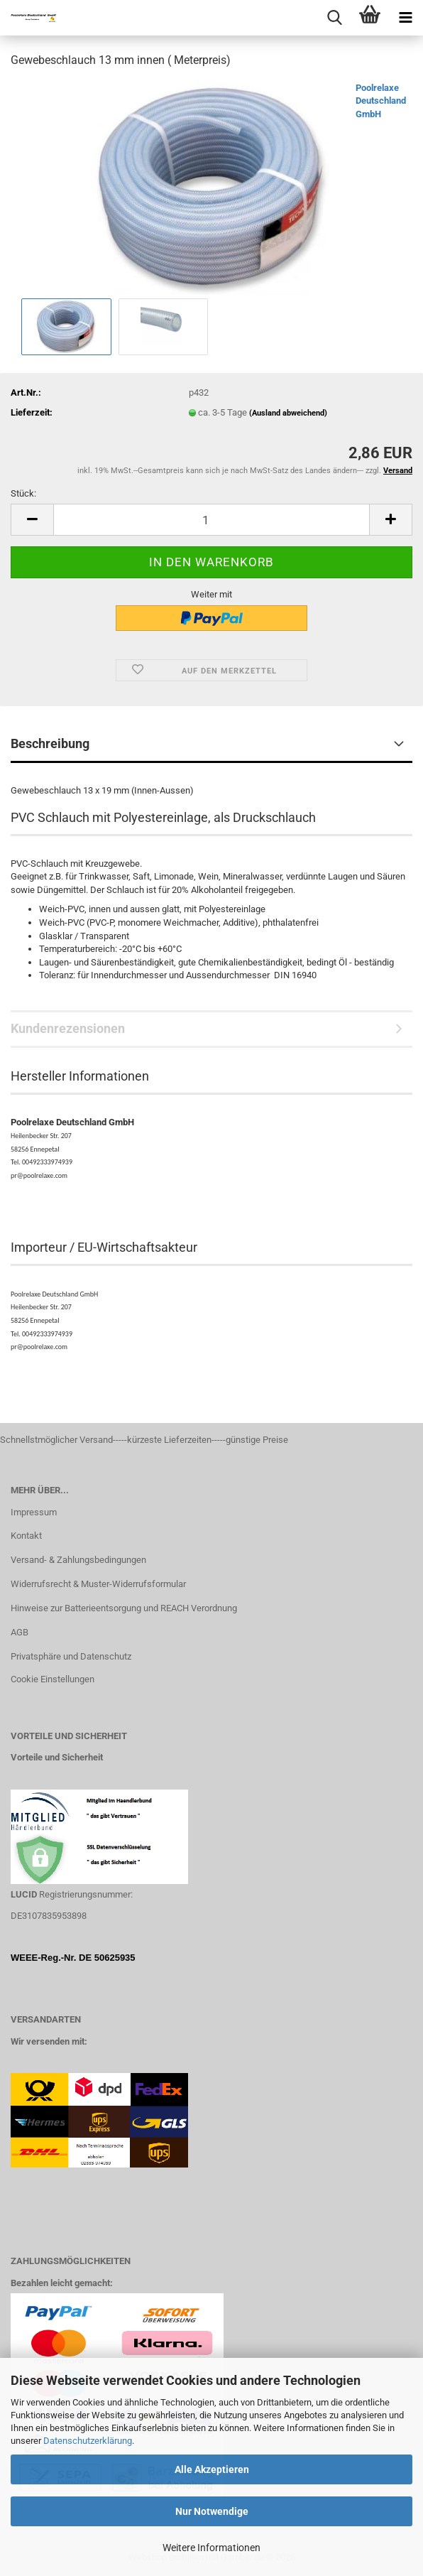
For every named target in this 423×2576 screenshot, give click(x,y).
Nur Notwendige (211, 2511)
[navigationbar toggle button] (405, 18)
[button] (32, 520)
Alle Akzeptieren (212, 2469)
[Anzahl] (211, 520)
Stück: (23, 493)
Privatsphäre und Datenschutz (71, 1656)
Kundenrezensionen (68, 1028)
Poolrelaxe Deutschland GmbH (381, 100)
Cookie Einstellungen (52, 1679)
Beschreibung (50, 743)
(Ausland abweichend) (288, 413)
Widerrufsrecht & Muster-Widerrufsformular (98, 1584)
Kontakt (26, 1535)
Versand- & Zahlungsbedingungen (78, 1559)
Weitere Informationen (211, 2547)
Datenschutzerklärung (87, 2440)
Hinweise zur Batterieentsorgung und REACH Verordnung (124, 1608)
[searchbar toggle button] (334, 18)
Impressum (34, 1512)
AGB (19, 1632)
